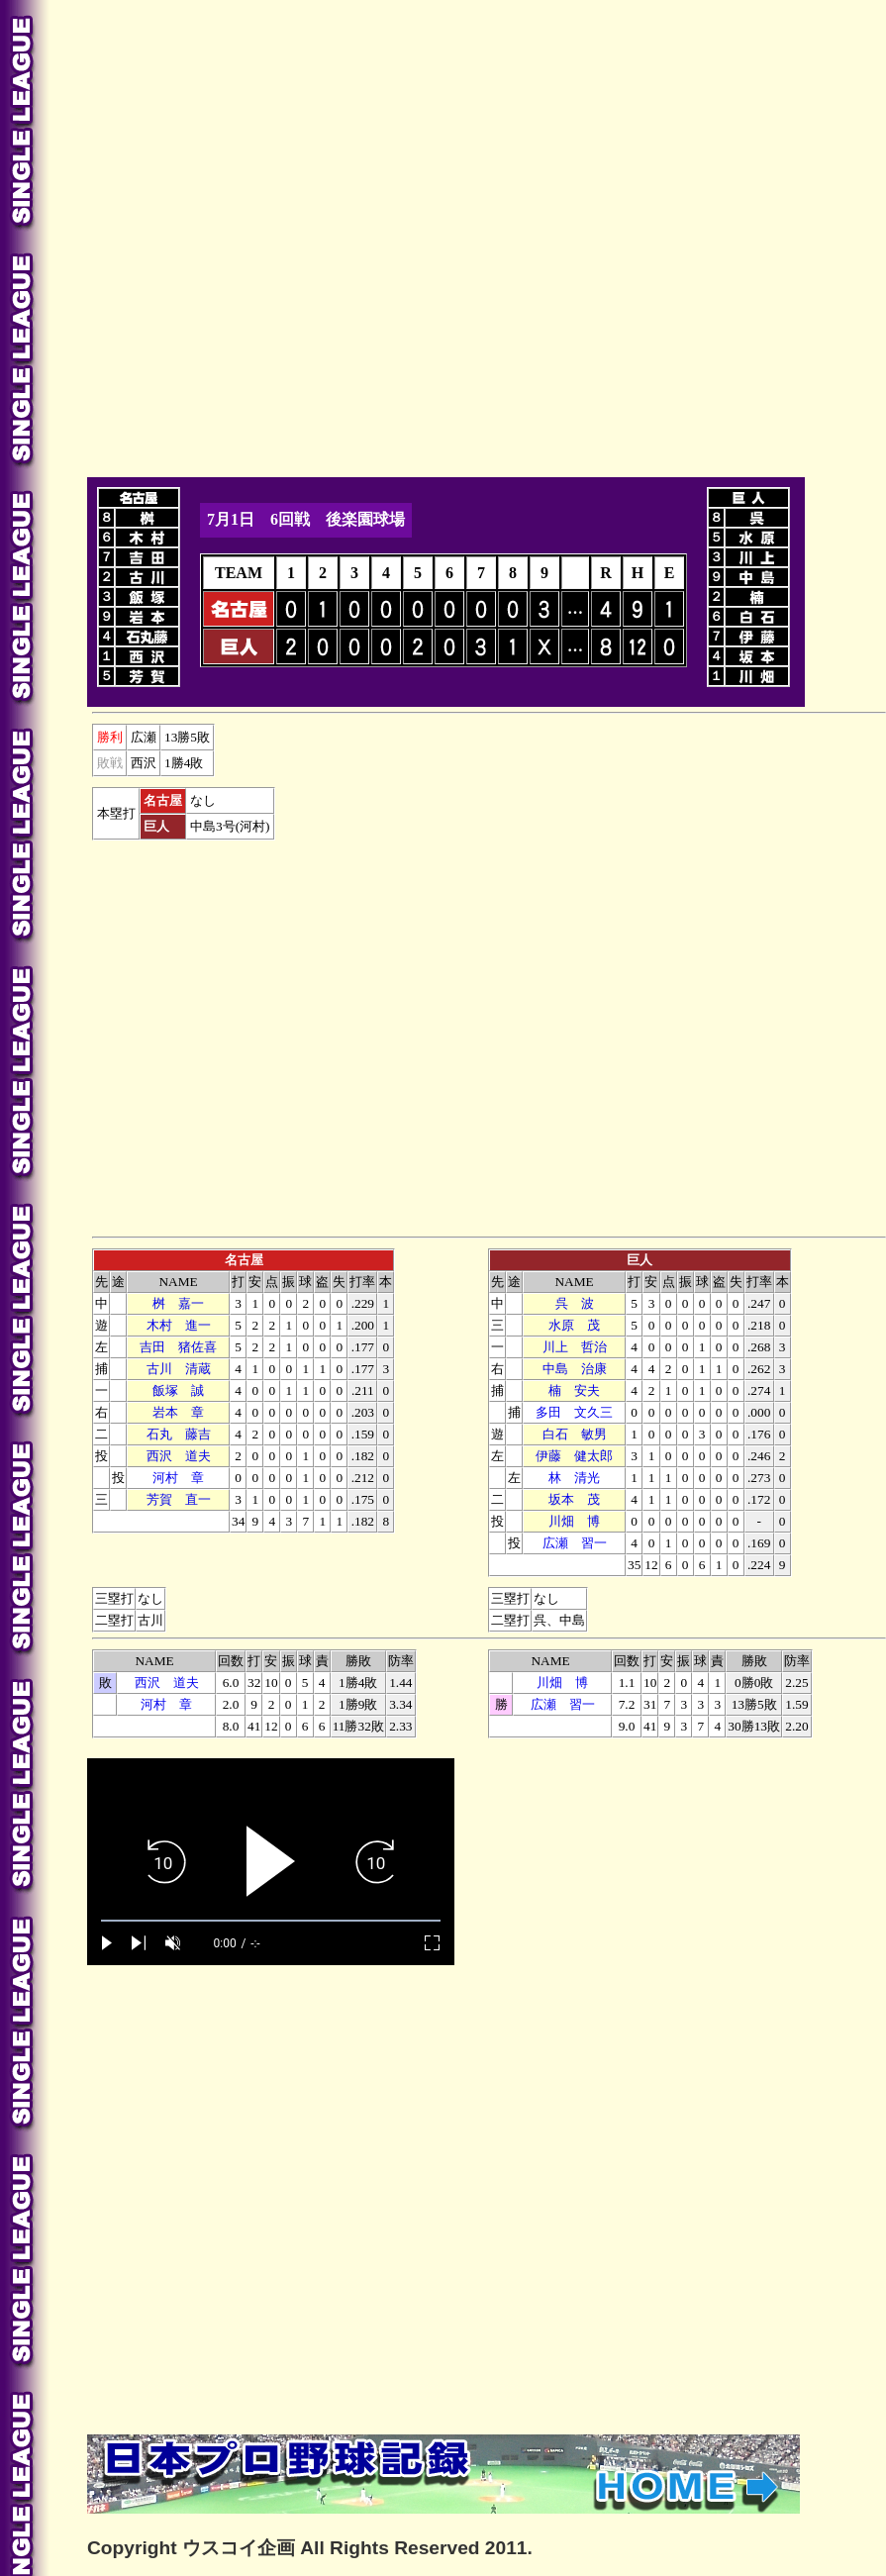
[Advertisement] (227, 235)
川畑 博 (574, 1521)
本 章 (178, 1412)
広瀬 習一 (574, 1543)
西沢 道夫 (179, 1455)
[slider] (271, 1921)
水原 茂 (574, 1325)
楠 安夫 (574, 1390)
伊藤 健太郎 (574, 1455)
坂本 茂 (574, 1499)
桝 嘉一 (178, 1303)
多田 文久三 (574, 1412)
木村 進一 (179, 1325)
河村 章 (178, 1477)
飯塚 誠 (178, 1390)
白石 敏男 (574, 1434)
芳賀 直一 (179, 1499)
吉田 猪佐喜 (178, 1346)
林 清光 (574, 1477)
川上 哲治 (574, 1346)
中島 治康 (574, 1368)
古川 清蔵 (179, 1368)
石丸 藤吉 (179, 1434)
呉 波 (574, 1303)
